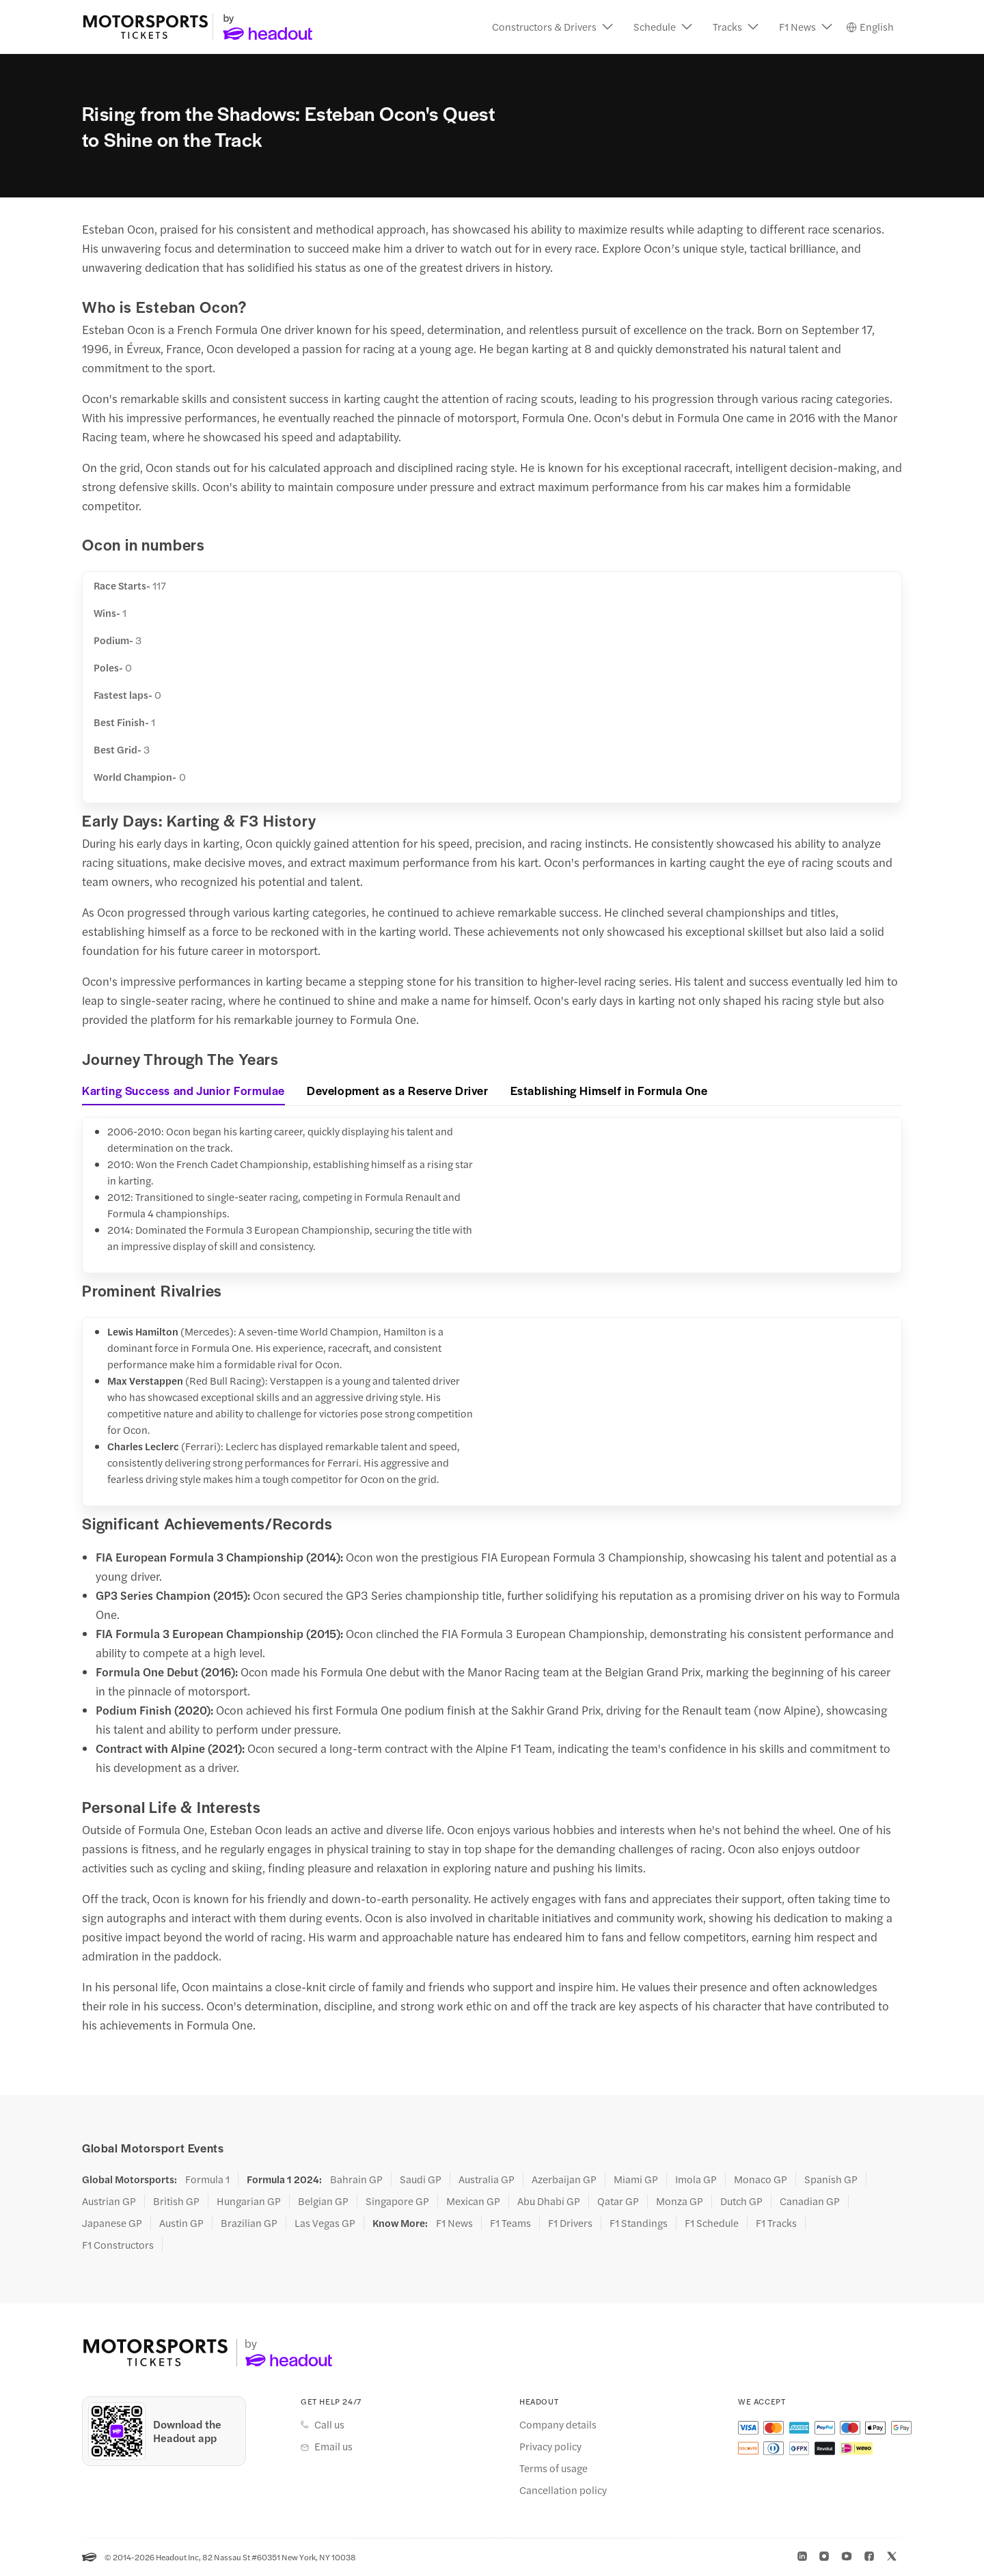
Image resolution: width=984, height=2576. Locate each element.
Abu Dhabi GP (548, 2201)
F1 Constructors (118, 2245)
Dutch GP (741, 2201)
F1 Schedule (712, 2223)
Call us (329, 2425)
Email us (333, 2447)
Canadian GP (810, 2201)
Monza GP (679, 2201)
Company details (558, 2425)
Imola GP (696, 2180)
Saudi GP (420, 2180)
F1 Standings (639, 2223)
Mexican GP (473, 2201)
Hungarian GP (249, 2201)
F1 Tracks (776, 2223)
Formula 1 (207, 2180)
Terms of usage (553, 2469)
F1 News (454, 2223)
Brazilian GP (249, 2223)
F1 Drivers (570, 2223)
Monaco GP (760, 2180)
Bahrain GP (356, 2180)
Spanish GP (831, 2180)
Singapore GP (397, 2201)
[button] (552, 27)
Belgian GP (323, 2201)
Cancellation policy (563, 2490)
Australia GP (487, 2180)
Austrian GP (109, 2201)
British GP (176, 2201)
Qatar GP (618, 2201)
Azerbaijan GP (564, 2180)
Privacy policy (550, 2447)
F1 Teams (510, 2223)
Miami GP (636, 2180)
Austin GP (181, 2223)
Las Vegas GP (325, 2223)
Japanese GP (112, 2223)
